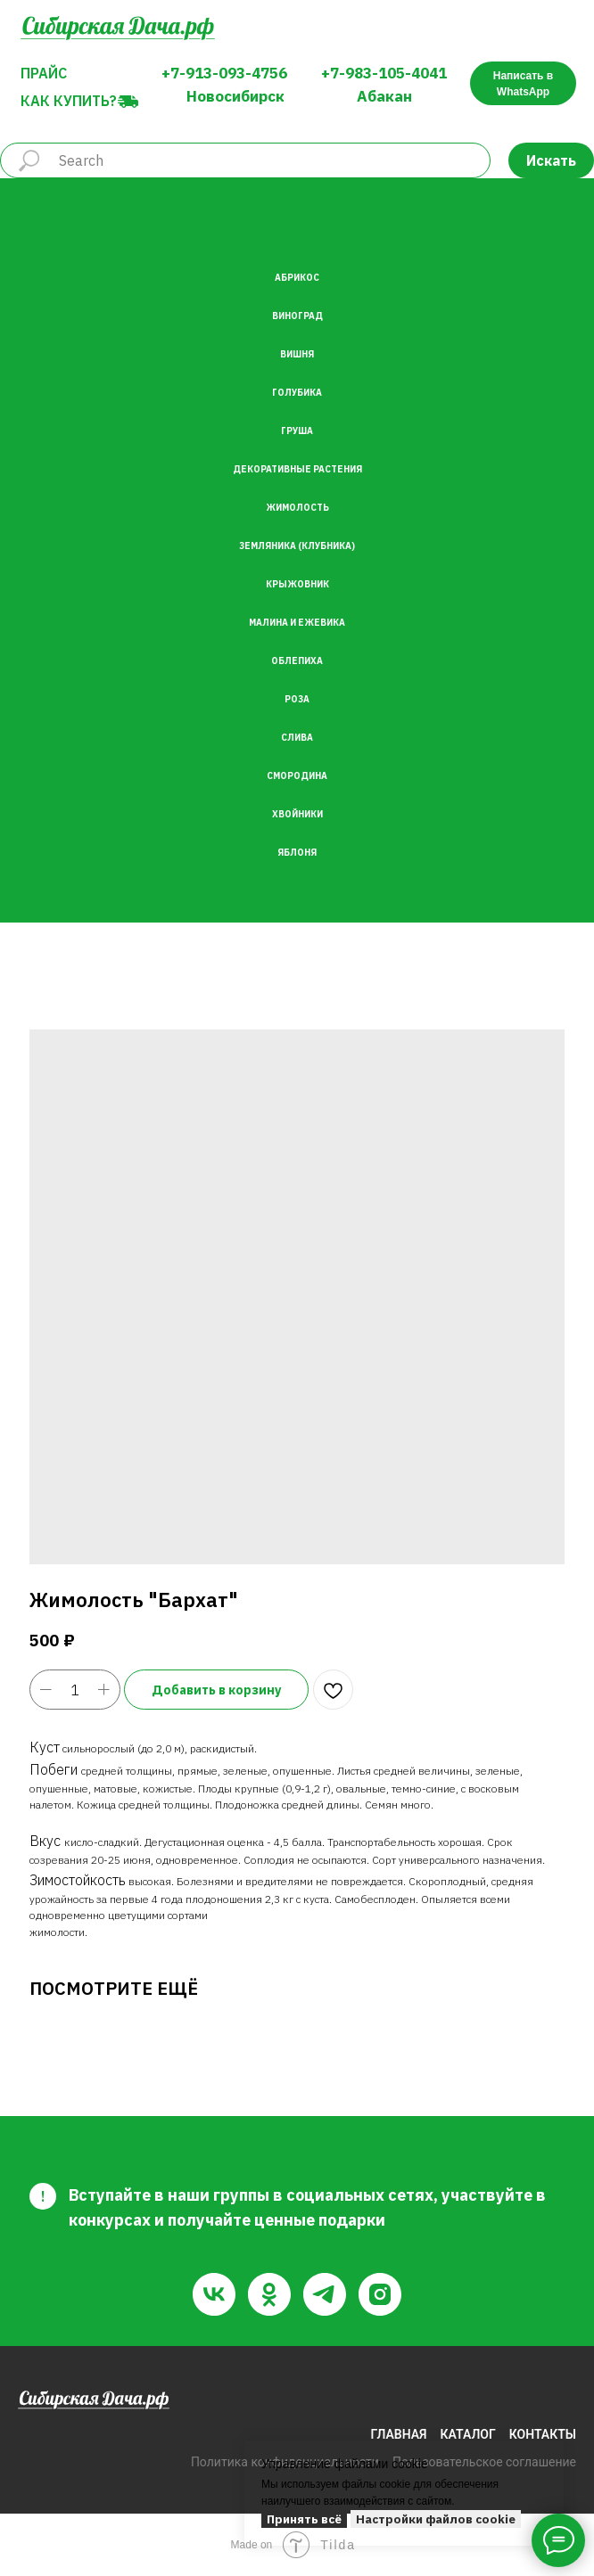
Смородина (297, 776)
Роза (297, 699)
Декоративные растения (297, 469)
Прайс (44, 73)
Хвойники (297, 814)
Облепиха (297, 661)
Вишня (297, 354)
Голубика (297, 392)
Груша (297, 431)
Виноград (297, 316)
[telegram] (324, 2294)
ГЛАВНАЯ (398, 2434)
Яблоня (297, 852)
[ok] (269, 2294)
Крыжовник (297, 584)
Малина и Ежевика (297, 622)
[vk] (214, 2294)
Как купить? (69, 101)
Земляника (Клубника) (297, 546)
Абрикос (297, 277)
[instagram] (380, 2294)
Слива (297, 737)
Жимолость (297, 507)
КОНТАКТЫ (542, 2434)
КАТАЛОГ (468, 2434)
